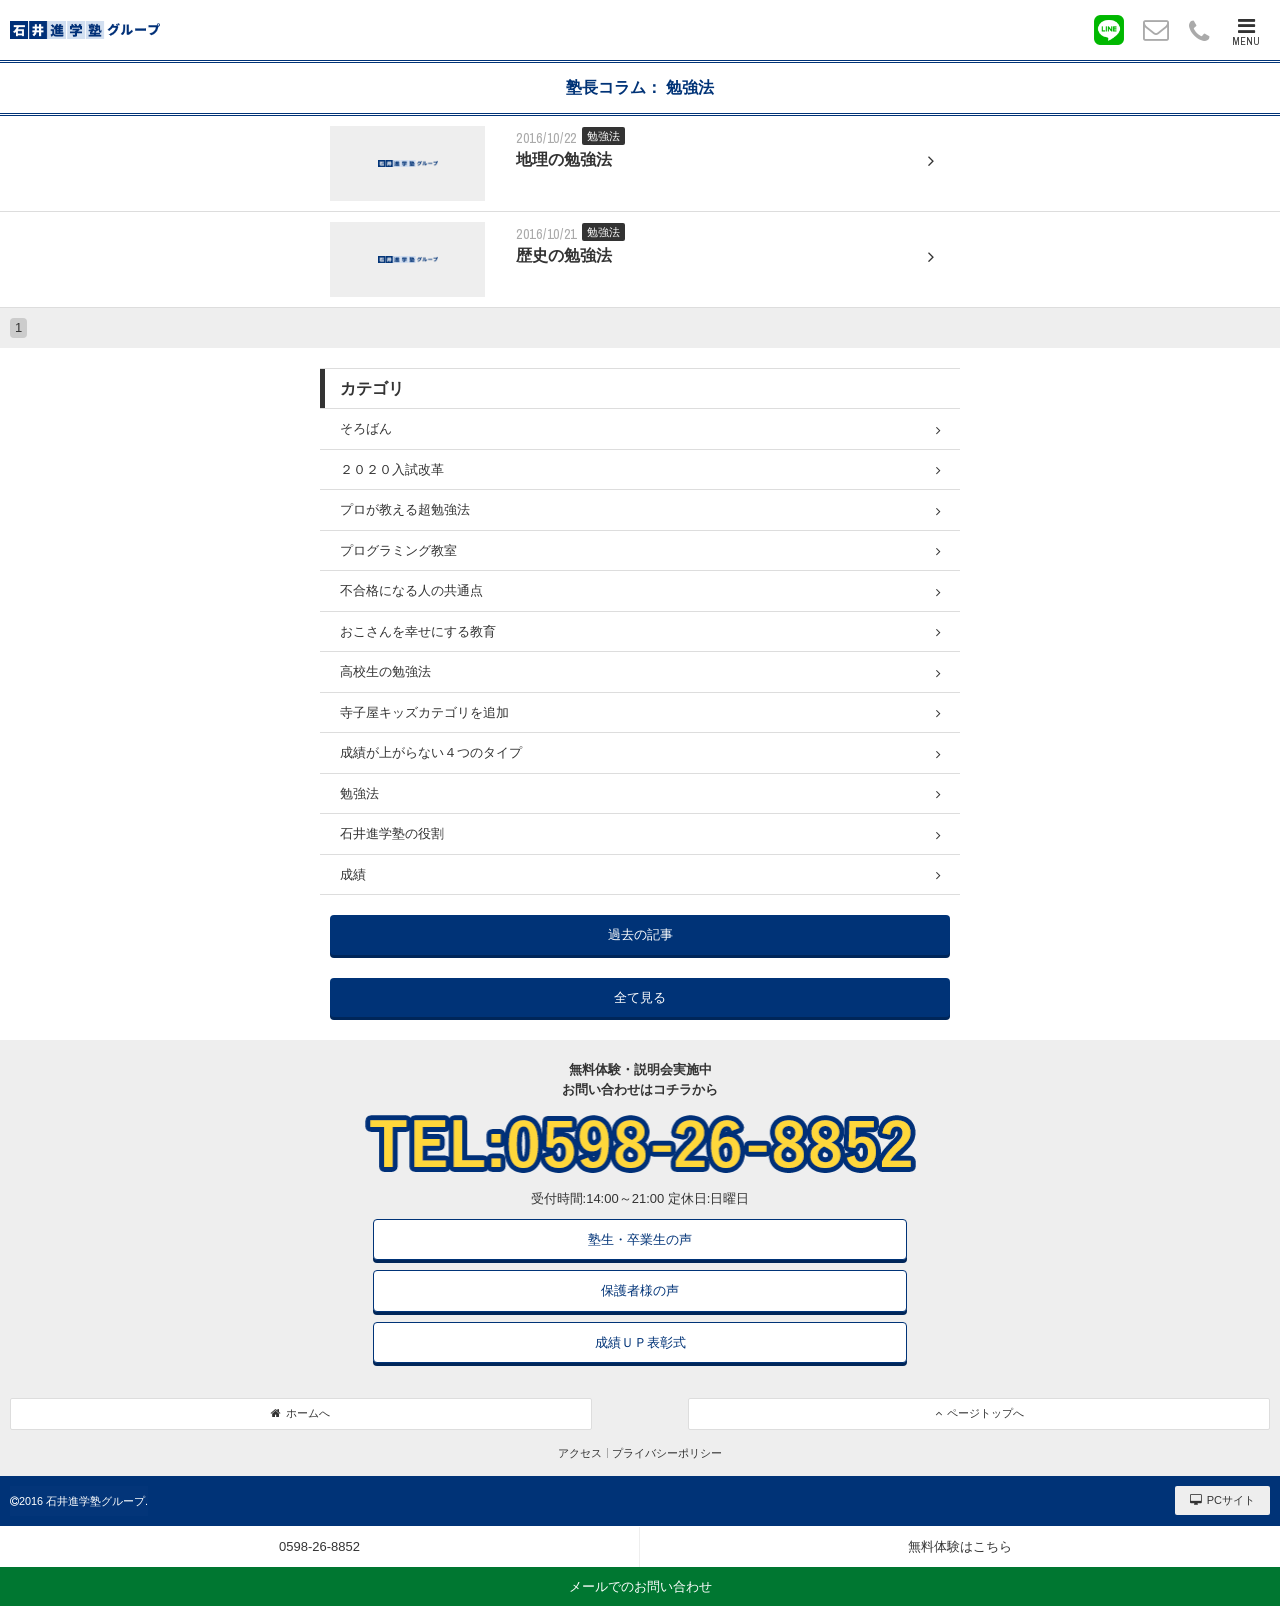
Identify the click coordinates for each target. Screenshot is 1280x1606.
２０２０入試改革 (640, 470)
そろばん (640, 429)
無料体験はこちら (960, 1546)
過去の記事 (640, 934)
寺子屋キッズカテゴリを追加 (640, 713)
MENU (1246, 32)
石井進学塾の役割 (640, 834)
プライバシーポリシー (667, 1453)
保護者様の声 (640, 1290)
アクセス (580, 1453)
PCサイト (1222, 1500)
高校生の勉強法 (640, 672)
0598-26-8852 (319, 1546)
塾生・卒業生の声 (640, 1239)
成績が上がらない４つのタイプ (640, 753)
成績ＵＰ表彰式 (640, 1342)
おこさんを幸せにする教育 (640, 632)
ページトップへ (979, 1413)
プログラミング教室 (640, 551)
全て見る (640, 997)
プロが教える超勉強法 (640, 510)
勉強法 (640, 794)
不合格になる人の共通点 (640, 591)
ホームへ (300, 1413)
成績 (640, 875)
